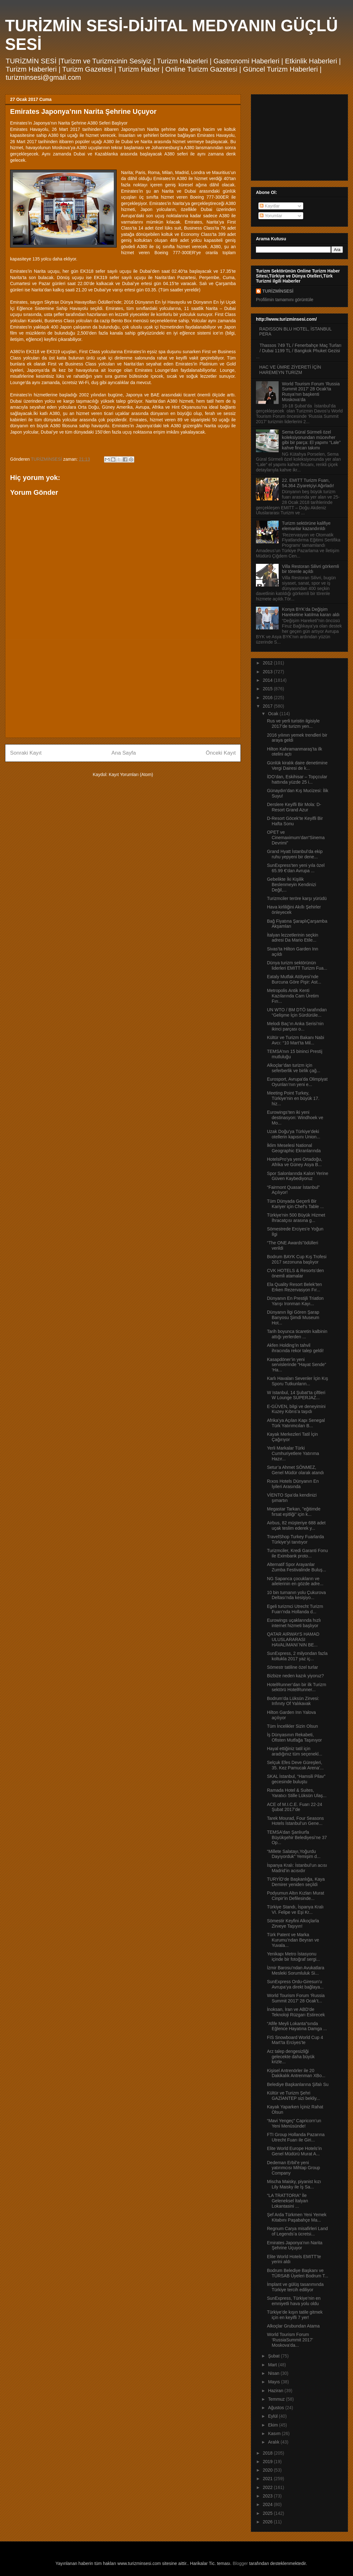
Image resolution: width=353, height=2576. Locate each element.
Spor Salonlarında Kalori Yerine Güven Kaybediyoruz (297, 1176)
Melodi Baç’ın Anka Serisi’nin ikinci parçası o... (295, 1026)
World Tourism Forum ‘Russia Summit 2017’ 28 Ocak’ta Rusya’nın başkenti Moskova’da (311, 391)
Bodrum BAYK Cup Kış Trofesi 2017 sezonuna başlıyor (297, 1259)
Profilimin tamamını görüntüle (284, 299)
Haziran (276, 2390)
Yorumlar (271, 215)
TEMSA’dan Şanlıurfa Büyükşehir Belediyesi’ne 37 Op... (297, 1837)
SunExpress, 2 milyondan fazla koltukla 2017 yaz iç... (297, 1656)
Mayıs (274, 2381)
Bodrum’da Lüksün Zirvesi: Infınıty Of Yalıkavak (293, 1701)
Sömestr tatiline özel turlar (292, 1667)
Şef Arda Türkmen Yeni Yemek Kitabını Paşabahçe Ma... (297, 2217)
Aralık (274, 2442)
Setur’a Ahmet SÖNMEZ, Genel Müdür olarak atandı (295, 1470)
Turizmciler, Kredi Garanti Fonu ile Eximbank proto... (297, 1553)
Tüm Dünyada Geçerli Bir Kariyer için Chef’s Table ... (295, 1204)
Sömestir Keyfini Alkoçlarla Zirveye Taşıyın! (293, 1923)
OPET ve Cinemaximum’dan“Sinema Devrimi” (296, 837)
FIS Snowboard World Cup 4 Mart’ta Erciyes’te (295, 2040)
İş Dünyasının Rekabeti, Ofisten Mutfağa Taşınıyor (294, 1737)
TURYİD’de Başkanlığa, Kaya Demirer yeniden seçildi (296, 1882)
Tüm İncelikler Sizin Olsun (292, 1726)
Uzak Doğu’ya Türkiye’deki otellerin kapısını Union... (293, 1134)
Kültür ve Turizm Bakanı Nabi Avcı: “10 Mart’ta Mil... (295, 1040)
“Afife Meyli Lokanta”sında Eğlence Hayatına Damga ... (297, 2026)
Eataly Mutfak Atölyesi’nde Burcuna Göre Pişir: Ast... (294, 979)
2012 (268, 662)
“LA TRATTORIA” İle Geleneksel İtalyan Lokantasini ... (287, 2201)
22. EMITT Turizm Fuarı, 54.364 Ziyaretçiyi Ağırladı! (308, 483)
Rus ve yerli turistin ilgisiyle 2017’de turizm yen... (293, 723)
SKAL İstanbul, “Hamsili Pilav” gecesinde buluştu (296, 1779)
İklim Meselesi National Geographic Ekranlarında (294, 1148)
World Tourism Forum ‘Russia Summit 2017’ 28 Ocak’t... (296, 1998)
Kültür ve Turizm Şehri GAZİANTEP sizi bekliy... (293, 2095)
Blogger (240, 2563)
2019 (268, 2461)
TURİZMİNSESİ (277, 291)
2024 (268, 2504)
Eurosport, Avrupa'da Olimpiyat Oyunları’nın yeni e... (297, 1082)
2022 (268, 2487)
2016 (268, 697)
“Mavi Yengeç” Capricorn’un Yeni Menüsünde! (294, 2123)
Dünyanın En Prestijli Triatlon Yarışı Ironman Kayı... (295, 1301)
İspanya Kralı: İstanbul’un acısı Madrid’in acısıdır (297, 1868)
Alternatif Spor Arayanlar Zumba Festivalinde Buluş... (296, 1567)
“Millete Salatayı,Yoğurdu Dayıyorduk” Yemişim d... (294, 1854)
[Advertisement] (123, 689)
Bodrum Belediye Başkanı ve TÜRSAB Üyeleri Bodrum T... (297, 2273)
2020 (268, 2470)
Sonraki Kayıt (26, 753)
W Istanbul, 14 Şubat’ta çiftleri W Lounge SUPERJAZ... (296, 1395)
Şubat (274, 2355)
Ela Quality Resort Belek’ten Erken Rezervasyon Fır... (294, 1287)
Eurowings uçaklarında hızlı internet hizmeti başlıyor (294, 1623)
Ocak (274, 713)
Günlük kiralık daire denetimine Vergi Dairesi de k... (297, 765)
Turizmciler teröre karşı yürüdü (297, 898)
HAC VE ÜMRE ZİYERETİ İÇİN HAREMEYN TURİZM (290, 370)
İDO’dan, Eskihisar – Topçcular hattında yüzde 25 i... (297, 779)
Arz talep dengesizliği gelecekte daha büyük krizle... (291, 2057)
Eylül (273, 2416)
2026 (268, 2521)
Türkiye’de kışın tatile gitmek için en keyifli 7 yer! (295, 2315)
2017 (268, 706)
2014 (268, 680)
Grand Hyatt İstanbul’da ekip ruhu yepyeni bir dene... (295, 854)
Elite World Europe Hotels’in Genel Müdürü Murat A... (294, 2151)
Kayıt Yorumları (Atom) (131, 774)
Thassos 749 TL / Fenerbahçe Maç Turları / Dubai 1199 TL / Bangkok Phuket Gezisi (301, 348)
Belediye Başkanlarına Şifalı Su (297, 2084)
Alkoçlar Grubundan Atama (293, 2325)
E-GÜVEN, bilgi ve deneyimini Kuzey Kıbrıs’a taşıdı (296, 1409)
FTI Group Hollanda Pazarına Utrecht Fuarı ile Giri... (296, 2137)
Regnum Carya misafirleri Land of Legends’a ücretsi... (297, 2231)
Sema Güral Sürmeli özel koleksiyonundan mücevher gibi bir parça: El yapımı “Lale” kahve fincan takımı (311, 439)
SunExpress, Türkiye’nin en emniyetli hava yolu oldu (294, 2301)
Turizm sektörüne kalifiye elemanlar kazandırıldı (306, 526)
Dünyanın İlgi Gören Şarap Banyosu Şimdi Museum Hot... (293, 1317)
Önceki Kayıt (221, 753)
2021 (268, 2478)
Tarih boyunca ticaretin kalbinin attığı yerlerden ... (297, 1334)
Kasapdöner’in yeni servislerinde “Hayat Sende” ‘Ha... (296, 1365)
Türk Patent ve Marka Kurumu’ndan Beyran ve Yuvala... (293, 1940)
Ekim (273, 2424)
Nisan (274, 2373)
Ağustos (276, 2407)
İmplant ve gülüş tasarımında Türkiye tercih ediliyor (295, 2287)
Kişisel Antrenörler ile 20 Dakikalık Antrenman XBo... (296, 2073)
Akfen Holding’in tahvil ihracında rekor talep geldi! (295, 1348)
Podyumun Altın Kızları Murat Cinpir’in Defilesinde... (295, 1895)
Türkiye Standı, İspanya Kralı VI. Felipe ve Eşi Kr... (295, 1909)
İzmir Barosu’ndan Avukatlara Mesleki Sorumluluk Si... (295, 1970)
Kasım (275, 2433)
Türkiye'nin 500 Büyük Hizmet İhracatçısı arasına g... (296, 1217)
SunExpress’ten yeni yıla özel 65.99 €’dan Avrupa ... (296, 868)
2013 (268, 671)
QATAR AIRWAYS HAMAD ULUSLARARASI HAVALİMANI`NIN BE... (293, 1639)
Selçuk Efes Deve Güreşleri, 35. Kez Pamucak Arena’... (295, 1765)
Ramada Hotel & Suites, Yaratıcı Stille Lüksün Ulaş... (297, 1793)
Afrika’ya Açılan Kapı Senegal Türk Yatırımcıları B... (296, 1423)
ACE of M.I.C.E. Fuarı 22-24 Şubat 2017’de (294, 1807)
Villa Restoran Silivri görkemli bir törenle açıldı (310, 569)
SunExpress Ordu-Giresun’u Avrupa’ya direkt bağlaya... (295, 1984)
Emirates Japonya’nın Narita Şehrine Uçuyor (294, 2245)
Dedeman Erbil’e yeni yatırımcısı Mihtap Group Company (293, 2168)
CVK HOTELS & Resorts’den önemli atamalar (295, 1273)
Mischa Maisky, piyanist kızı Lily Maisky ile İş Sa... (294, 2184)
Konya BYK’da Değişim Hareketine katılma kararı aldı (311, 612)
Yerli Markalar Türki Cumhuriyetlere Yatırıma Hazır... (293, 1453)
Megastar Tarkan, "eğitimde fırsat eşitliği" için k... (294, 1511)
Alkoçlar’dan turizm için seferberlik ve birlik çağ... (293, 1068)
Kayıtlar (270, 205)
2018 (268, 2453)
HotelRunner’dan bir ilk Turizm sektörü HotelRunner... (296, 1687)
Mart (273, 2364)
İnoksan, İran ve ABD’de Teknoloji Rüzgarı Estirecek (296, 2012)
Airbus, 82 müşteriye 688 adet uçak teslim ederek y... (296, 1525)
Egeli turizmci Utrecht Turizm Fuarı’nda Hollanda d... (295, 1609)
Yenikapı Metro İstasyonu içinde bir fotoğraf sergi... (293, 1956)
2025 (268, 2513)
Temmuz (277, 2399)
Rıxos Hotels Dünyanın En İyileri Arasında (293, 1484)
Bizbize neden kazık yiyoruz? (295, 1675)
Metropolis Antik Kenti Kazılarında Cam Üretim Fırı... (293, 996)
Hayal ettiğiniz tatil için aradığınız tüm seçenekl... (294, 1751)
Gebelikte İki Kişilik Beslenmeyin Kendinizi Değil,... (291, 884)
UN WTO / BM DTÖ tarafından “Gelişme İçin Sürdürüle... (297, 1012)
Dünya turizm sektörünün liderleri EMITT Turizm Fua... (297, 965)
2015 (268, 688)
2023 (268, 2495)
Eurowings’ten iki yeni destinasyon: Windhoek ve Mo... (295, 1117)
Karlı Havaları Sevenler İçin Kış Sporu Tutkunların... (297, 1381)
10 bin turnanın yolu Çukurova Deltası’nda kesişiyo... (296, 1595)
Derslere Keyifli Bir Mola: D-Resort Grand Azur (294, 807)
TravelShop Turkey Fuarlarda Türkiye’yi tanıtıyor (295, 1539)
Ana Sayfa (124, 753)
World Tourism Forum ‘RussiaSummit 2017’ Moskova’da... (290, 2340)
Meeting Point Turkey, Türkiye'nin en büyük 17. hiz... (293, 1098)
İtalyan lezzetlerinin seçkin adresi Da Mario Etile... (292, 937)
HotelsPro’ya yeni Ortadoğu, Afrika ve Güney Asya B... (294, 1162)
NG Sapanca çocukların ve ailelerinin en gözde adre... (295, 1581)
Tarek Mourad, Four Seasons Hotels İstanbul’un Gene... (295, 1821)
